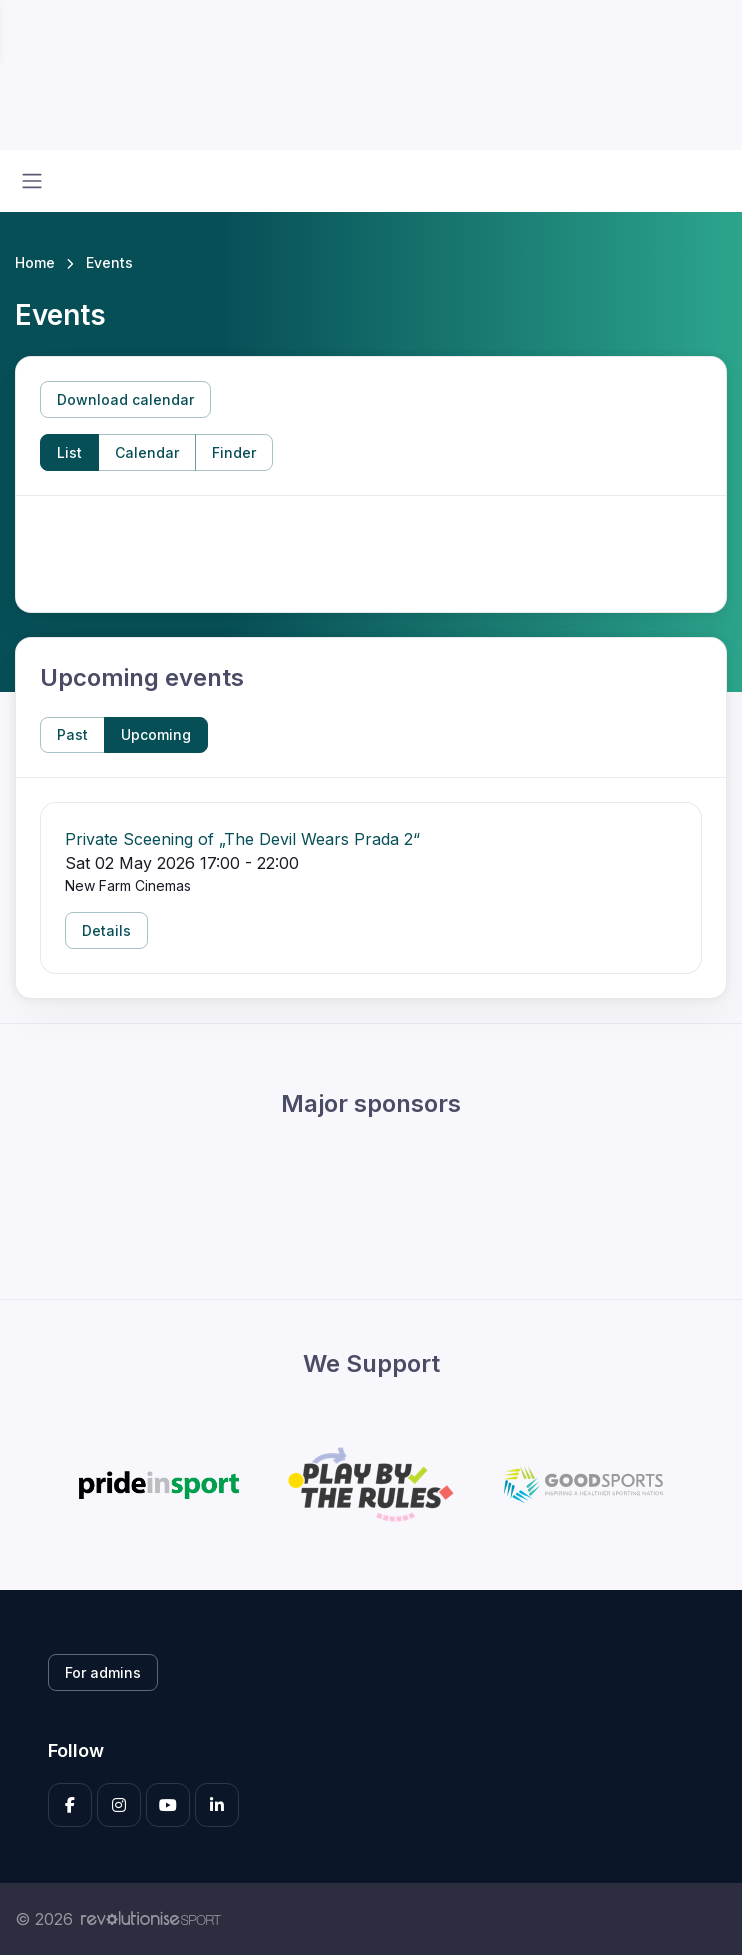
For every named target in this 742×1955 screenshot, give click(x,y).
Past (72, 734)
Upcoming (156, 734)
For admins (103, 1672)
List (69, 452)
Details (106, 930)
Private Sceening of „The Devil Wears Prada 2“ (242, 839)
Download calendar (125, 399)
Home (35, 262)
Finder (234, 452)
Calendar (147, 452)
